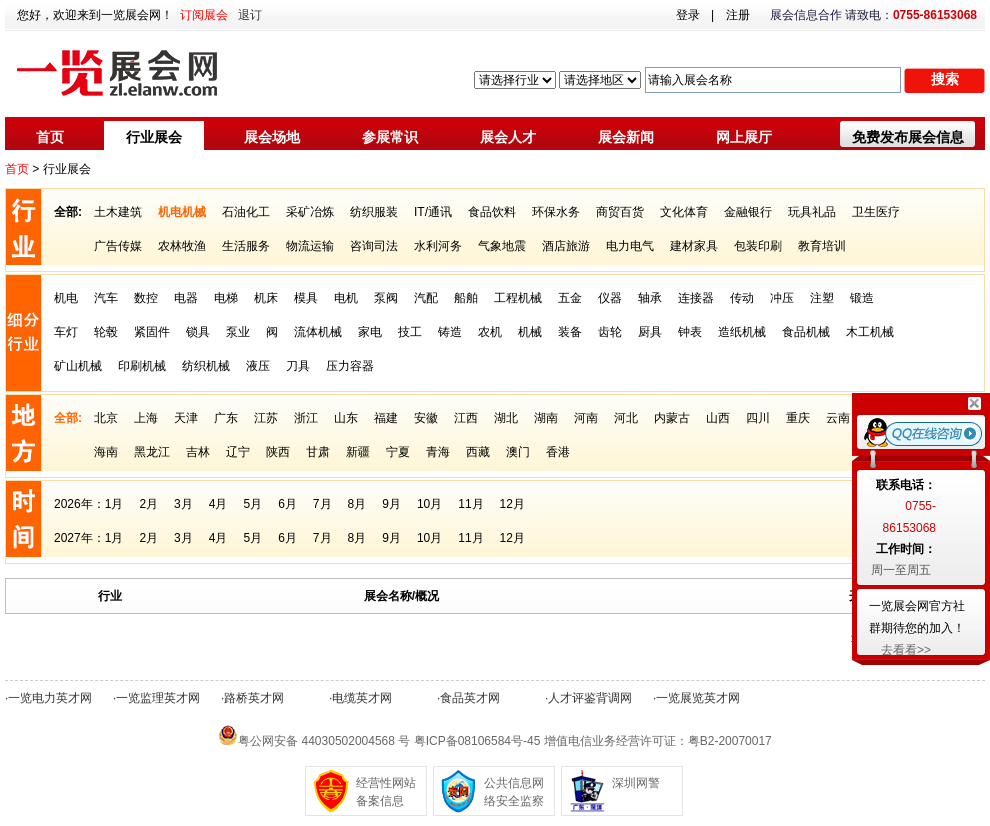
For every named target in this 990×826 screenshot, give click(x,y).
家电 (370, 332)
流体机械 (318, 332)
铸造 (450, 332)
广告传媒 (118, 246)
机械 (530, 332)
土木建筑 (118, 212)
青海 (438, 452)
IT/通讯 (433, 212)
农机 (490, 332)
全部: (68, 212)
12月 (512, 504)
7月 (322, 504)
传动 (742, 298)
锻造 (862, 298)
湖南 (546, 418)
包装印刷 (758, 246)
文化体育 (684, 212)
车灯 (66, 332)
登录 (688, 15)
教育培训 (822, 246)
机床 (266, 298)
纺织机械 (206, 366)
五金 (570, 298)
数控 (146, 298)
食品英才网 (470, 698)
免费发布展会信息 (908, 137)
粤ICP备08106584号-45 (477, 741)
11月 (470, 504)
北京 (106, 418)
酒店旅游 (566, 246)
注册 (738, 15)
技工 (410, 332)
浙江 (306, 418)
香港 (558, 452)
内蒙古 (672, 418)
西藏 (478, 452)
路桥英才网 (254, 698)
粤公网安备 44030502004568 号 (324, 741)
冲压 (782, 298)
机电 (66, 298)
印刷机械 (142, 366)
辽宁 (238, 452)
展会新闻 (626, 137)
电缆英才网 (362, 698)
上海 (146, 418)
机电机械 (182, 212)
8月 (357, 504)
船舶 (466, 298)
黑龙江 (152, 452)
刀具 (298, 366)
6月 (287, 504)
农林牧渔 (182, 246)
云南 (838, 418)
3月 (183, 504)
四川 (758, 418)
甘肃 (318, 452)
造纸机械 (742, 332)
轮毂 (106, 332)
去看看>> (906, 650)
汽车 (106, 298)
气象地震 (502, 246)
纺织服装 (374, 212)
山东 (346, 418)
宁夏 (398, 452)
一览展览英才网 (698, 698)
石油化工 (246, 212)
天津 (186, 418)
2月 (148, 504)
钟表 (690, 332)
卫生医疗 (876, 212)
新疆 (358, 452)
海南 (106, 452)
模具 (306, 298)
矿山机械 (78, 366)
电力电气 (630, 246)
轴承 (650, 298)
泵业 (238, 332)
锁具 (198, 332)
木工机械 (870, 332)
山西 (718, 418)
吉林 (198, 452)
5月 (252, 504)
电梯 (226, 298)
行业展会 (154, 137)
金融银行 (748, 212)
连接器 (696, 298)
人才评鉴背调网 (590, 698)
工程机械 (518, 298)
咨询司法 (374, 246)
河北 (626, 418)
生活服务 (246, 246)
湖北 (506, 418)
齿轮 (610, 332)
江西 (466, 418)
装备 (570, 332)
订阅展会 (204, 15)
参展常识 (390, 137)
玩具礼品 (812, 212)
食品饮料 (492, 212)
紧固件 (152, 332)
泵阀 (386, 298)
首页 (50, 137)
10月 (429, 504)
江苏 (266, 418)
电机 (346, 298)
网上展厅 (744, 137)
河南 (586, 418)
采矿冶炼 (310, 212)
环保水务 (556, 212)
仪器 (610, 298)
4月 (218, 504)
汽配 (426, 298)
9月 (391, 504)
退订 (250, 15)
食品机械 (806, 332)
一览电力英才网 (50, 698)
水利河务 (438, 246)
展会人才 (508, 137)
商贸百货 (620, 212)
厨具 (650, 332)
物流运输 (310, 246)
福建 (386, 418)
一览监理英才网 (158, 698)
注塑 (822, 298)
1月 (114, 504)
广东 (226, 418)
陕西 (278, 452)
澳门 (518, 452)
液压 (258, 366)
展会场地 (272, 137)
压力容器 (350, 366)
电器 (186, 298)
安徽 (426, 418)
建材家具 (694, 246)
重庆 (798, 418)
